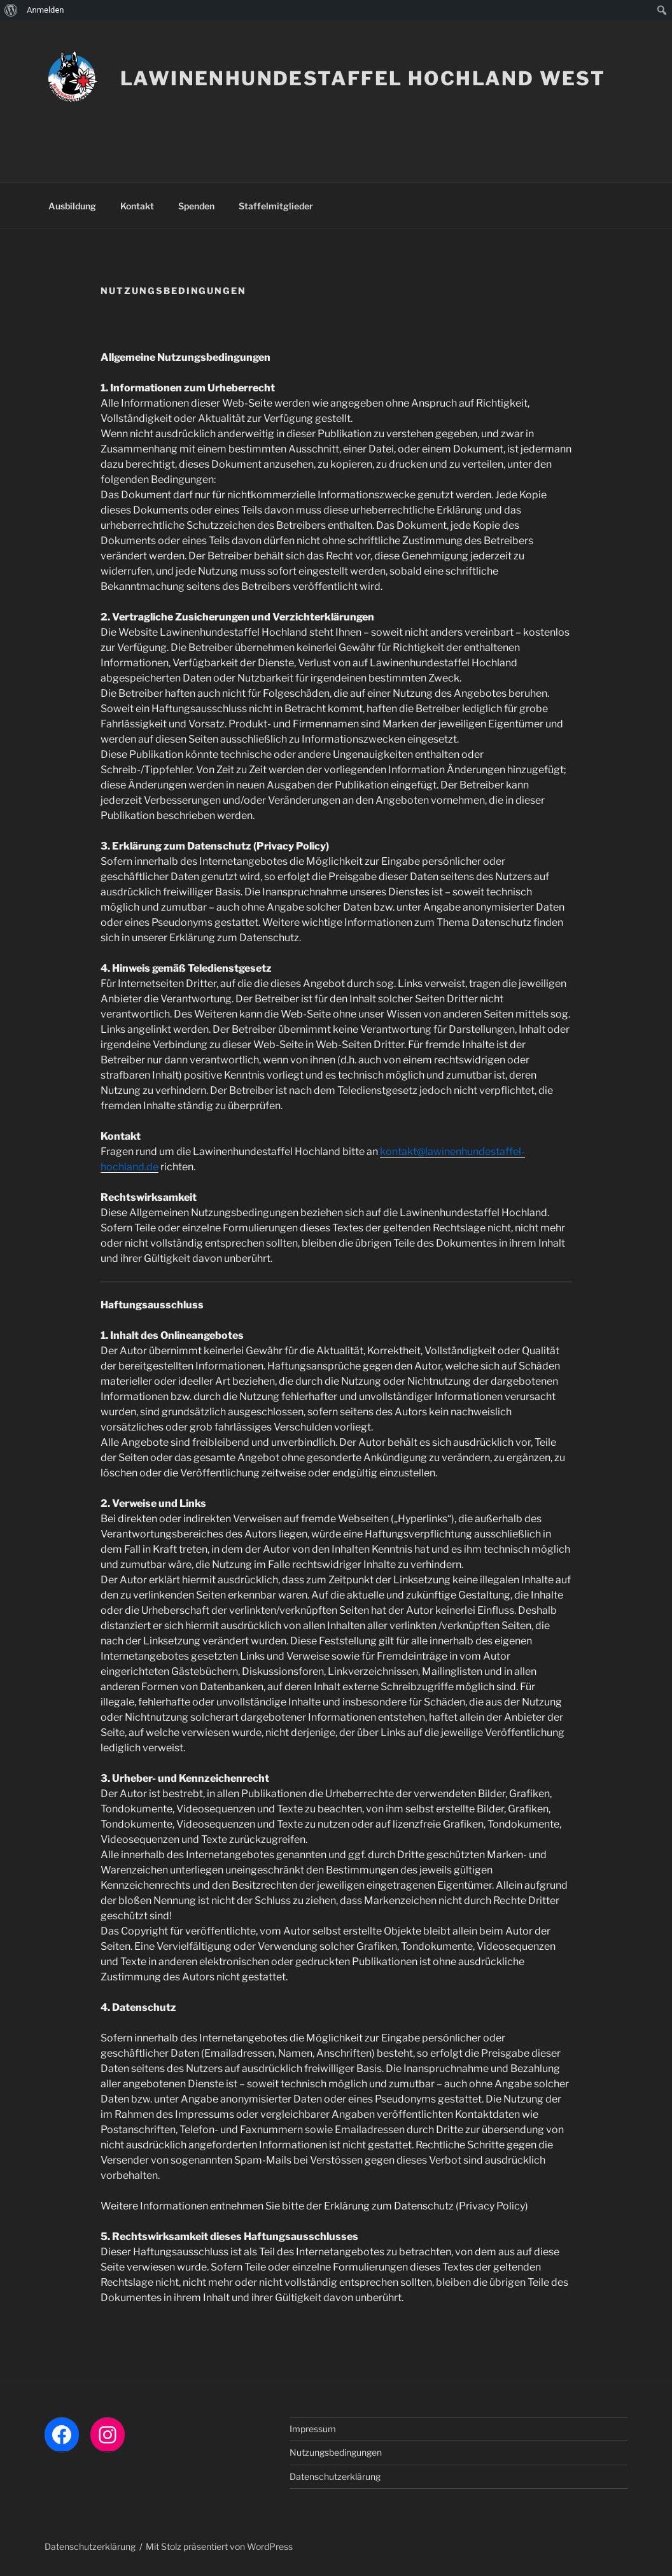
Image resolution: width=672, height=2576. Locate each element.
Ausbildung (72, 205)
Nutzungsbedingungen (336, 2452)
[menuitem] (11, 10)
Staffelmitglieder (276, 205)
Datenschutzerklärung (335, 2476)
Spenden (196, 205)
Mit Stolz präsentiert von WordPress (219, 2546)
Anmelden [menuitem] (45, 10)
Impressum (313, 2428)
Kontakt (137, 205)
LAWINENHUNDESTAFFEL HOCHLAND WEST (362, 78)
